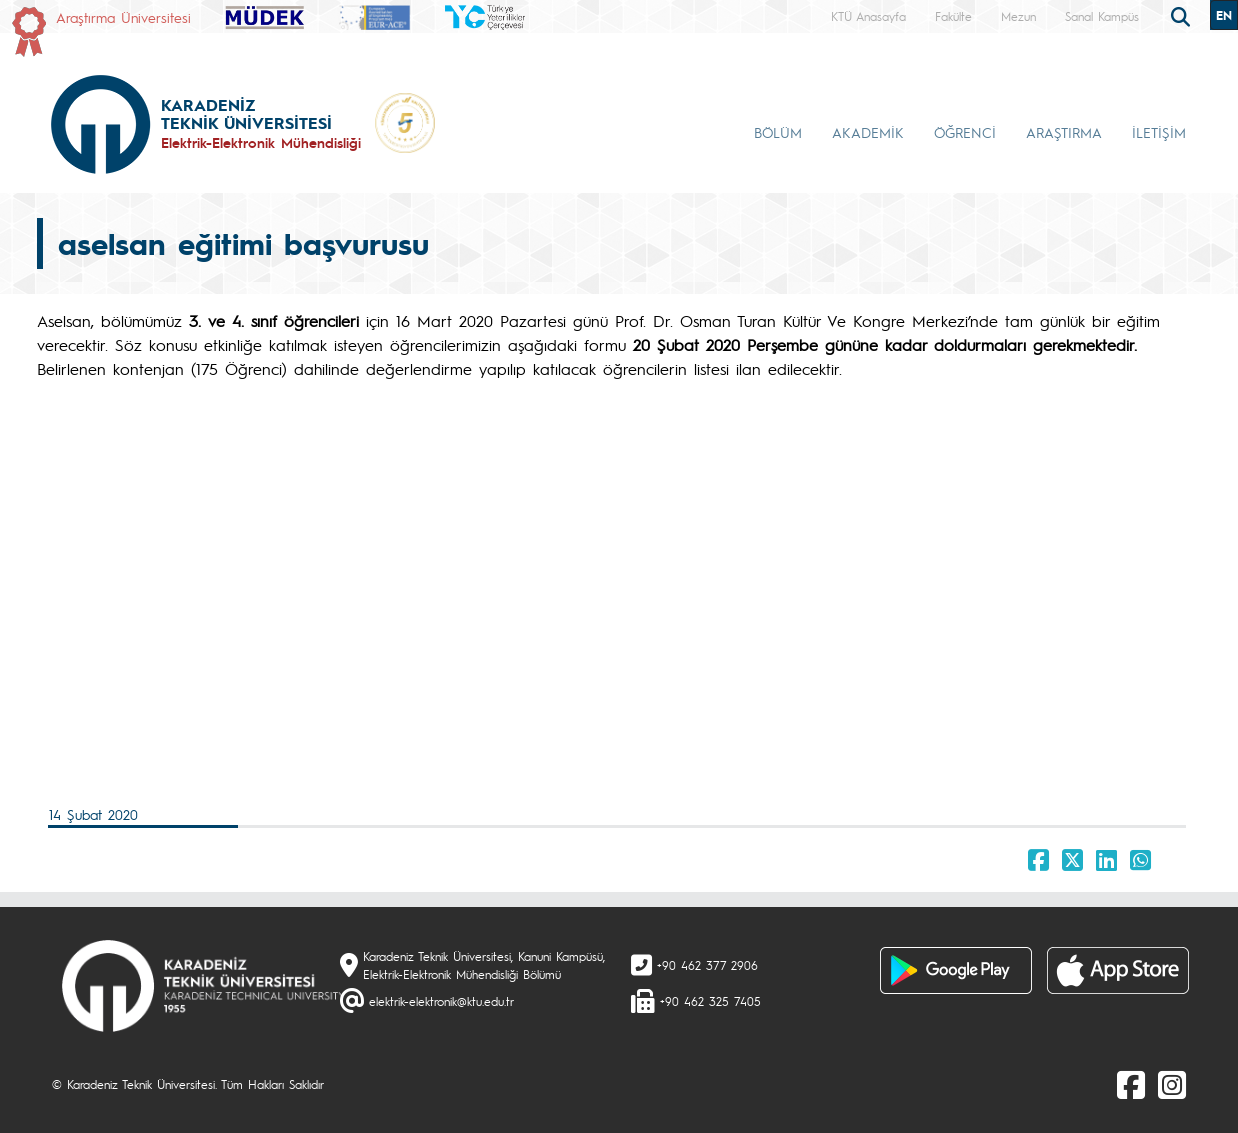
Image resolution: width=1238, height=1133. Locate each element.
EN (1224, 15)
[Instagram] (1172, 1084)
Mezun (1018, 16)
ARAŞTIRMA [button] (1064, 132)
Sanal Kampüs (1102, 16)
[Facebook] (1131, 1084)
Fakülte (953, 16)
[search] (1183, 15)
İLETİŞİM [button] (1159, 132)
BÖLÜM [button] (778, 132)
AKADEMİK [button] (868, 132)
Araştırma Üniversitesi (123, 17)
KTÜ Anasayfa (868, 16)
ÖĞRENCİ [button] (965, 132)
